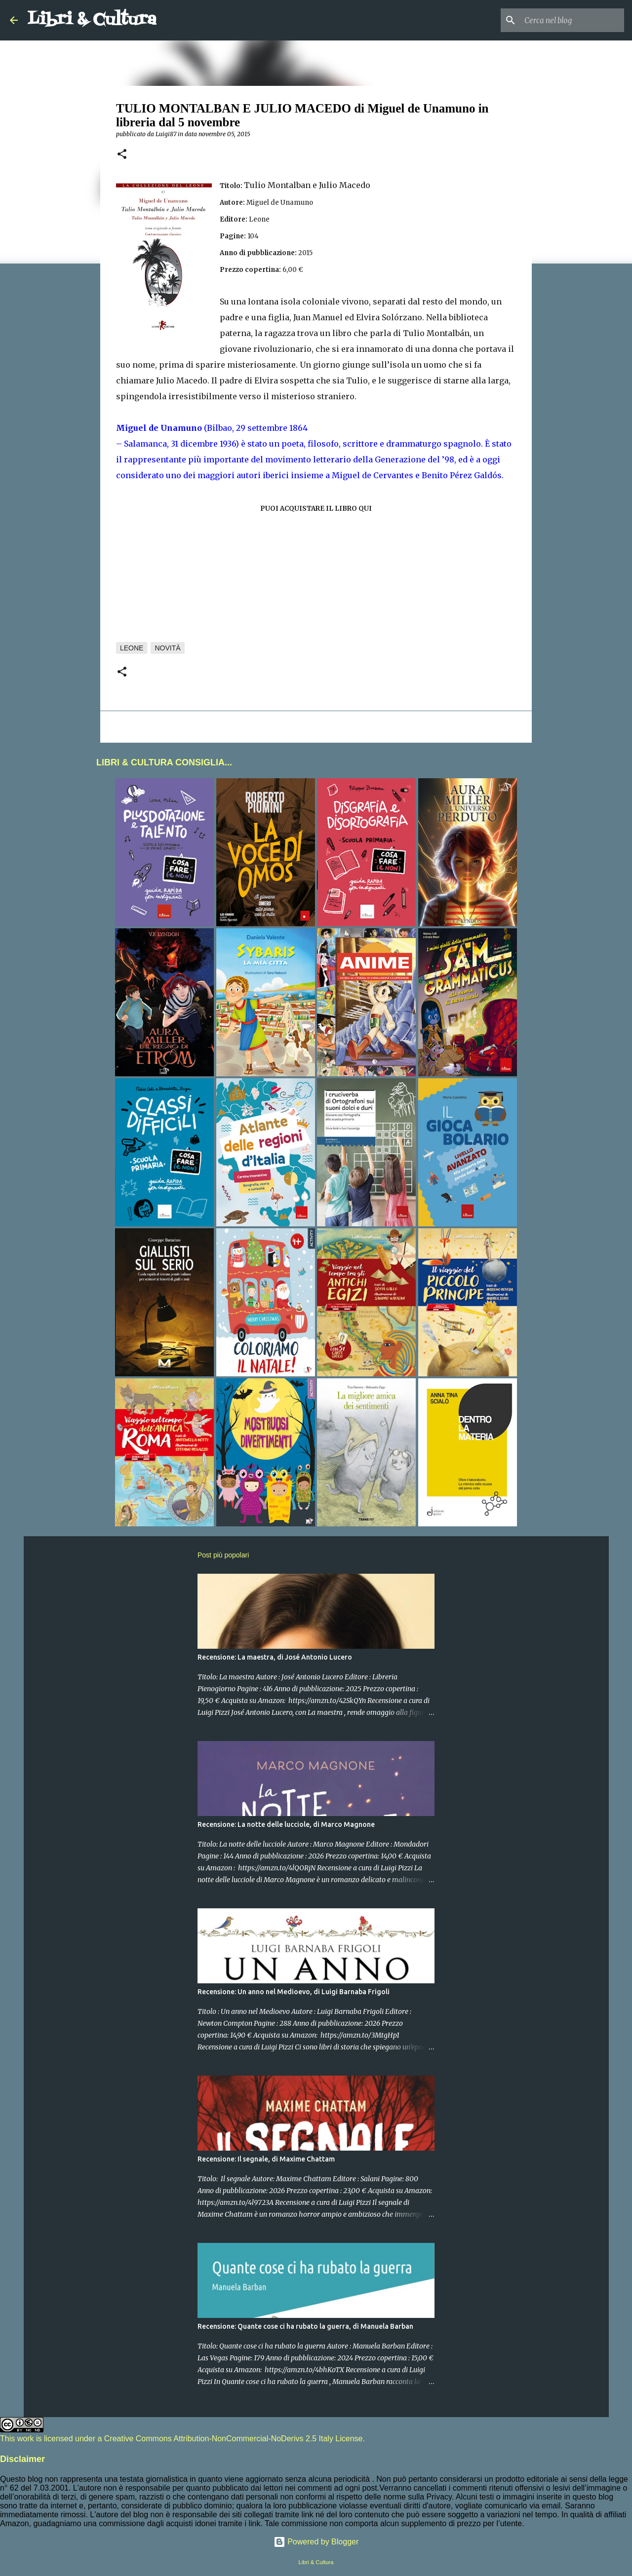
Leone (131, 648)
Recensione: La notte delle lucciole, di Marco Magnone (286, 1824)
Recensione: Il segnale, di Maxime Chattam (266, 2159)
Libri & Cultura (92, 20)
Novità (167, 648)
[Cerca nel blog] (572, 20)
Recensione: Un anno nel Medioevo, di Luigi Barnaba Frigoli (294, 1992)
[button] (122, 154)
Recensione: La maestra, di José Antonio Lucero (275, 1657)
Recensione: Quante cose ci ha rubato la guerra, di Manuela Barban (305, 2326)
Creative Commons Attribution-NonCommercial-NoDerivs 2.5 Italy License (233, 2438)
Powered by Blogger (316, 2542)
